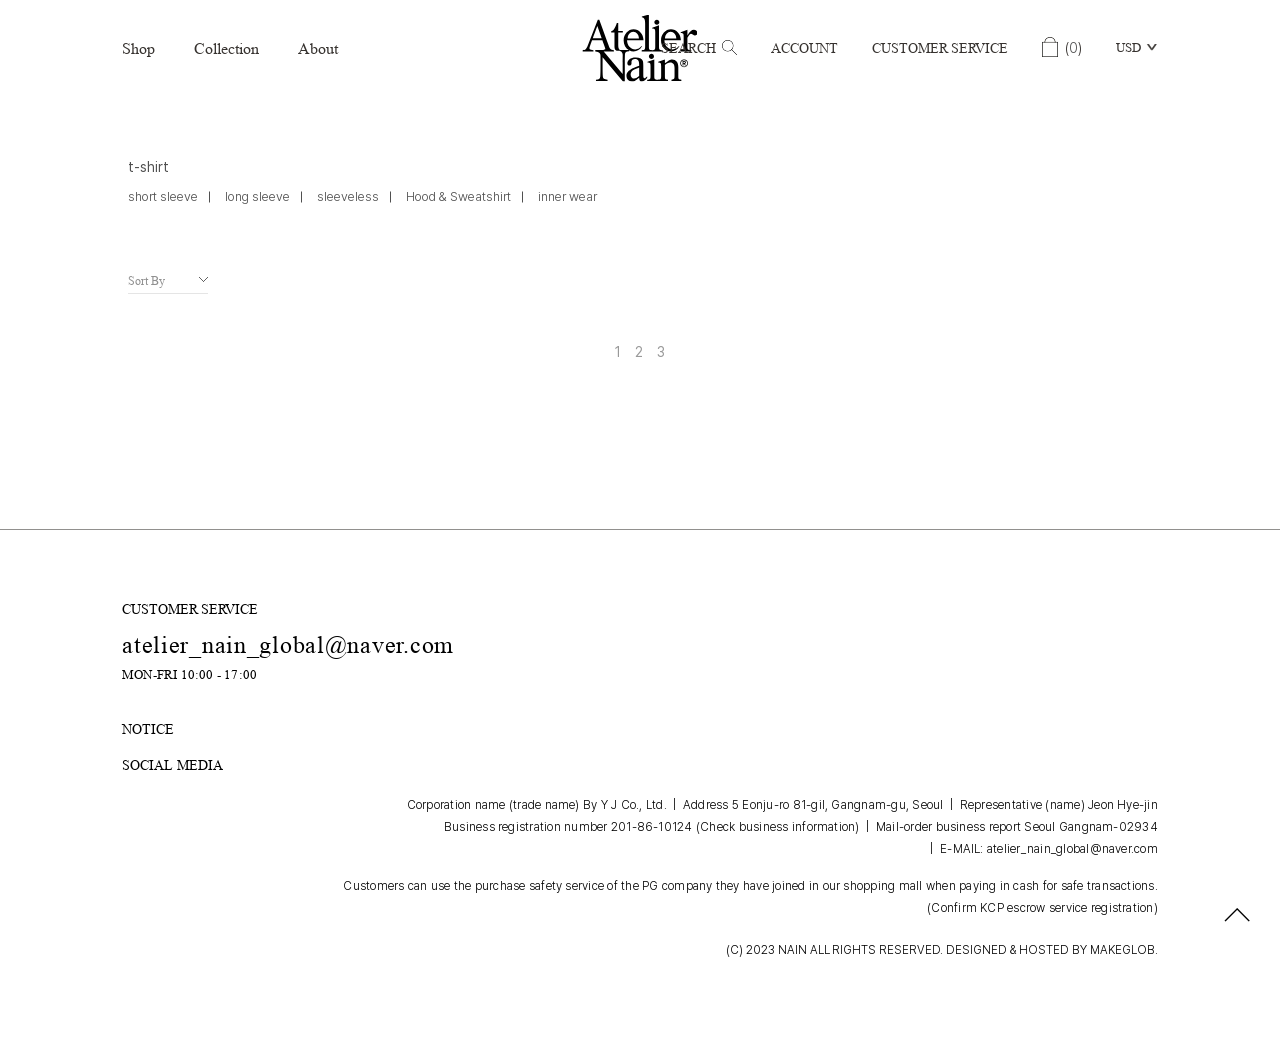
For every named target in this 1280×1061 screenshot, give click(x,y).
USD (1128, 47)
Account (804, 48)
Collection (226, 48)
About (318, 48)
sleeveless (348, 196)
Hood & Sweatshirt (458, 196)
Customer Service (940, 48)
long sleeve (257, 196)
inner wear (567, 196)
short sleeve (163, 196)
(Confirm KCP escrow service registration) (1042, 908)
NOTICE (148, 729)
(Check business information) (778, 827)
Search (699, 48)
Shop (138, 48)
